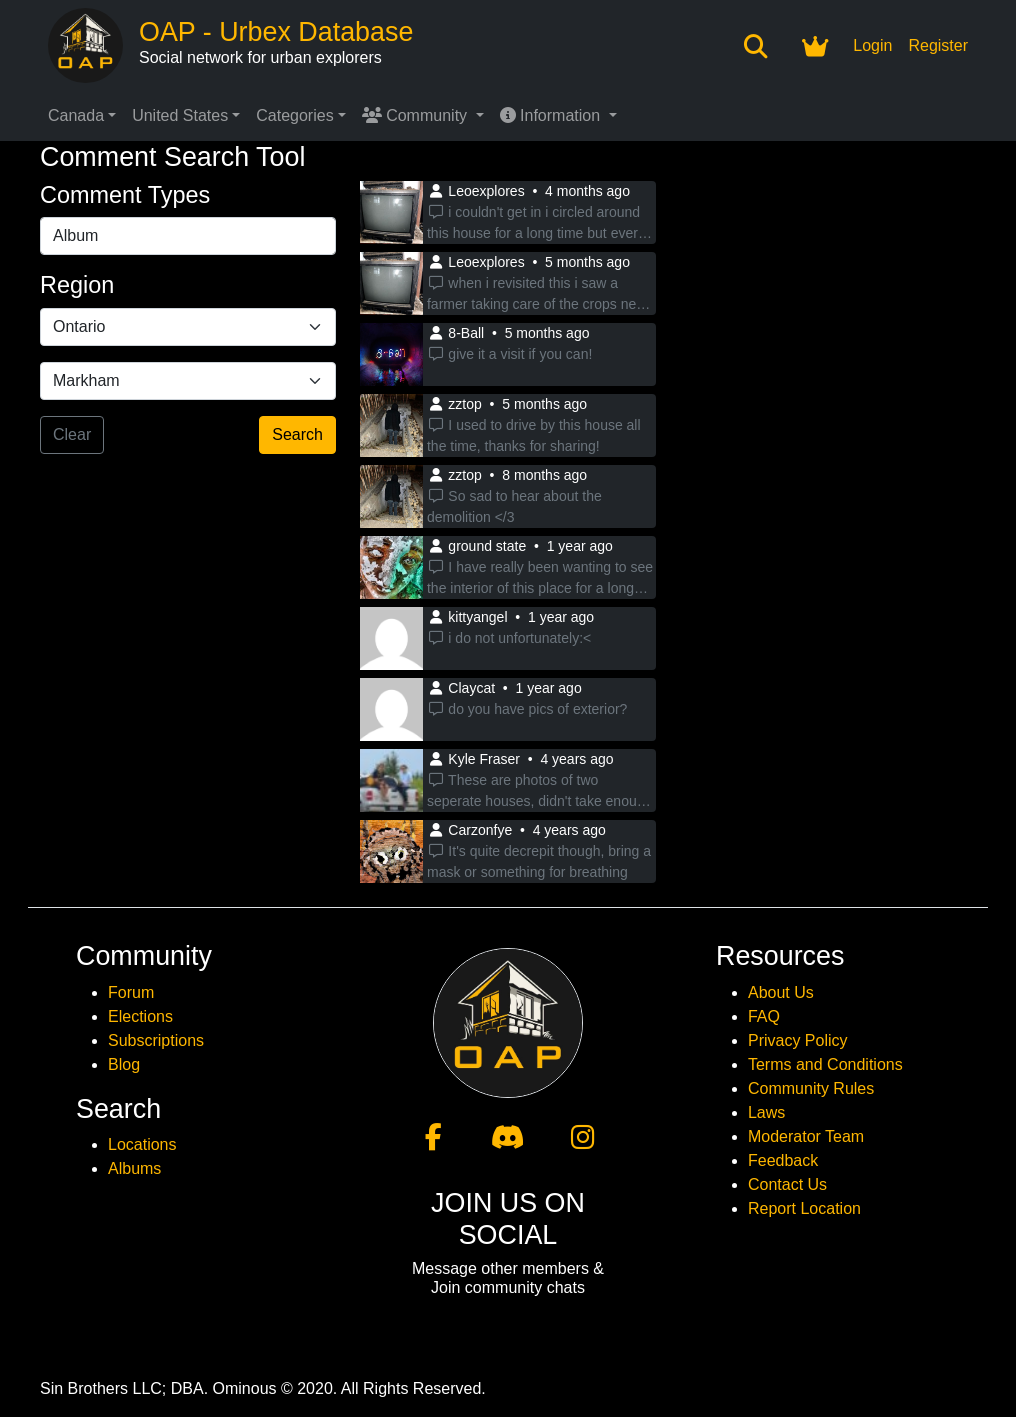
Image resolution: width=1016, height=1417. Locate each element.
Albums (134, 1168)
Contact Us (787, 1184)
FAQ (764, 1016)
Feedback (783, 1160)
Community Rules (811, 1088)
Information (552, 115)
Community (417, 115)
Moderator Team (806, 1136)
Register (938, 45)
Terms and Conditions (825, 1064)
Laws (766, 1112)
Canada (76, 115)
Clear (72, 434)
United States (180, 115)
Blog (124, 1064)
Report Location (804, 1208)
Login (872, 45)
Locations (142, 1144)
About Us (781, 992)
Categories (294, 115)
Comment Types (125, 195)
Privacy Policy (798, 1040)
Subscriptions (156, 1040)
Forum (131, 992)
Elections (140, 1016)
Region (77, 285)
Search (297, 434)
